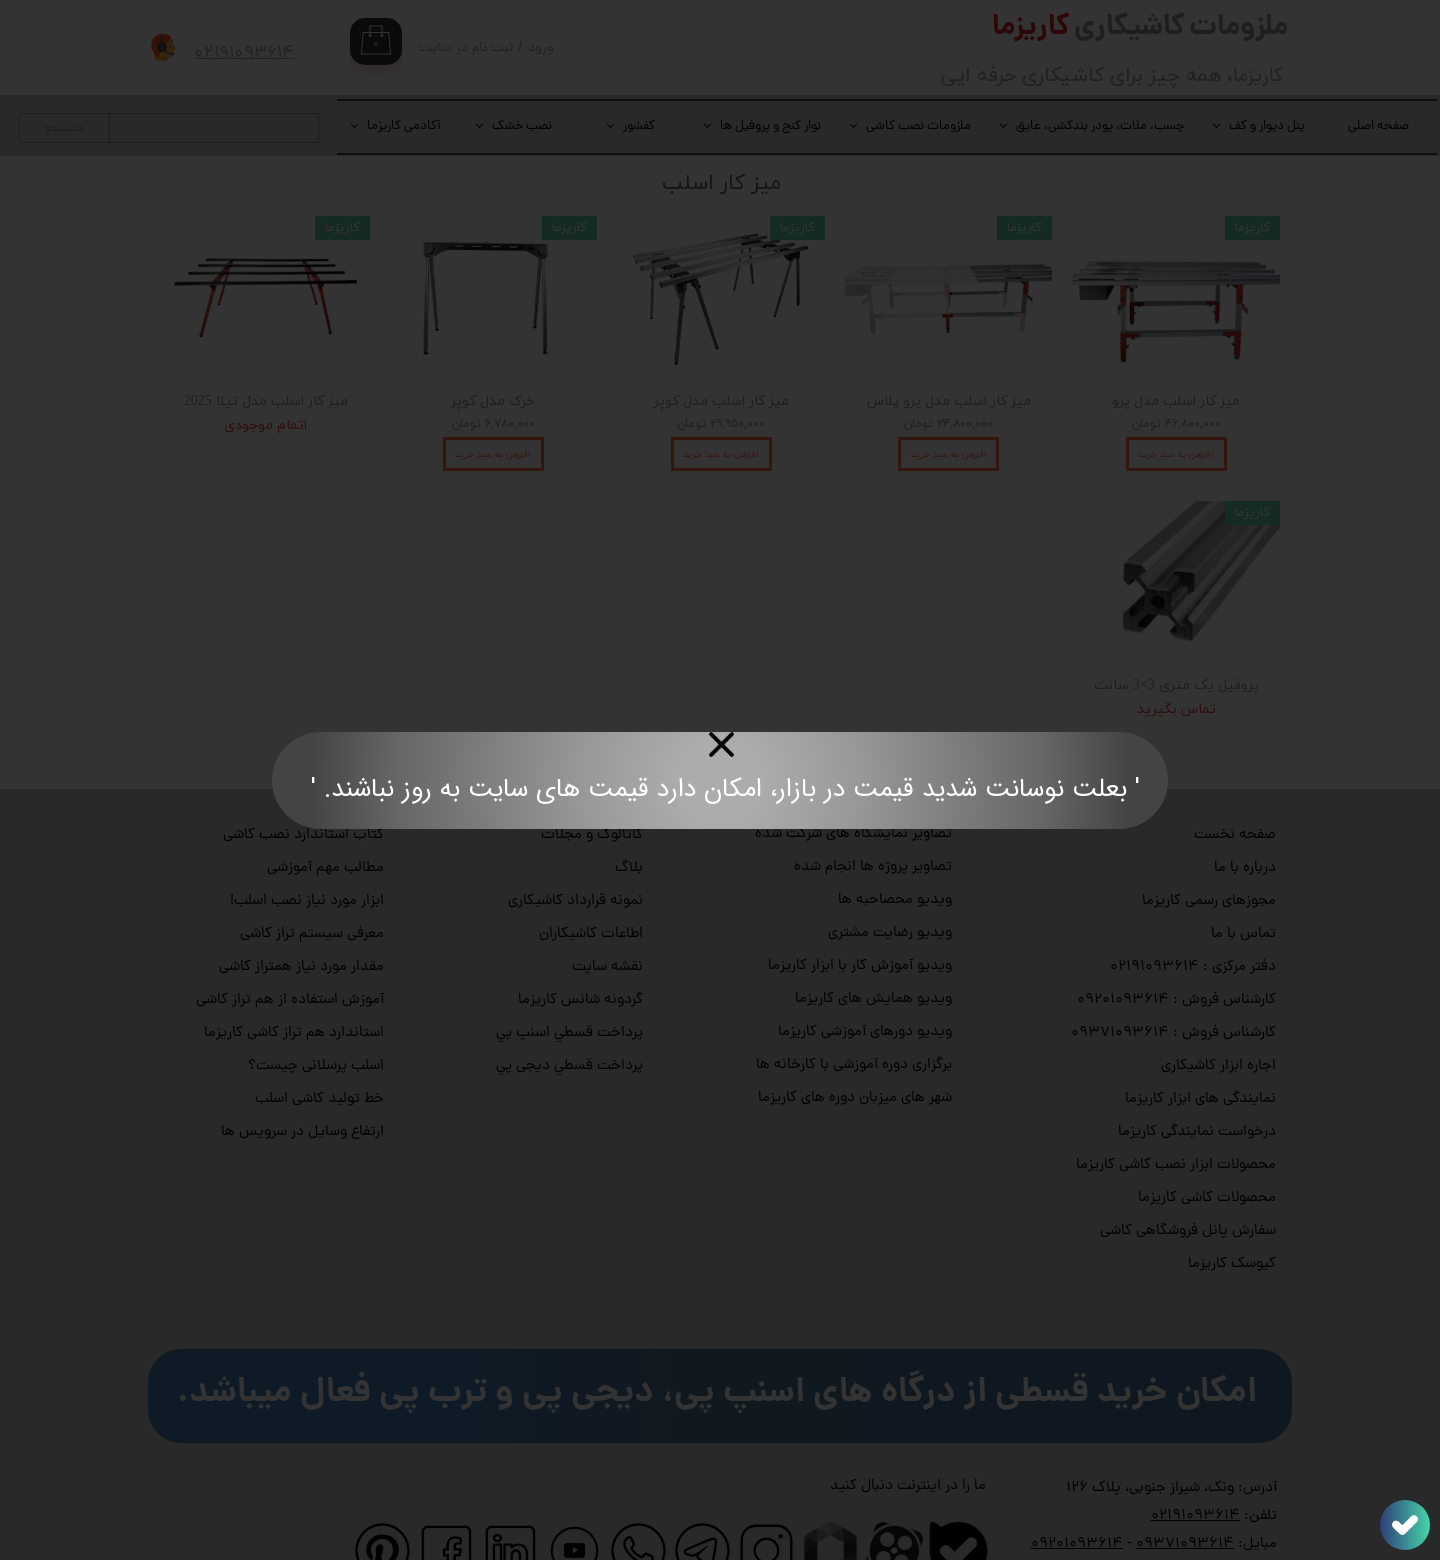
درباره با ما (1245, 822)
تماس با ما (1243, 888)
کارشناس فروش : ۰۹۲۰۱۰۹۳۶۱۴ (1176, 954)
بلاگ (629, 822)
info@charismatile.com (1156, 1526)
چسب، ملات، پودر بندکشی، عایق (1100, 126)
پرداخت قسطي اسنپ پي (569, 987)
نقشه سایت (607, 921)
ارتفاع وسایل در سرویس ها (302, 1086)
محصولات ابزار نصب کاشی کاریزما (1176, 1119)
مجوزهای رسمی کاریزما (1209, 855)
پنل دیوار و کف (1267, 126)
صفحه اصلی (1378, 126)
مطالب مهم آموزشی (325, 822)
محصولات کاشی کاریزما (1207, 1152)
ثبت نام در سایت (466, 48)
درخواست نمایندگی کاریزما (1197, 1086)
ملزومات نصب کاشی (918, 126)
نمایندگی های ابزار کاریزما (1200, 1053)
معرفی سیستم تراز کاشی (312, 888)
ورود (541, 48)
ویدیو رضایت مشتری (890, 887)
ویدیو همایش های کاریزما (873, 953)
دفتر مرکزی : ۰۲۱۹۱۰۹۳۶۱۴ (1193, 921)
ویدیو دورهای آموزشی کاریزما (865, 986)
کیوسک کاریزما (1232, 1218)
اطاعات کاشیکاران (591, 888)
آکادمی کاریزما (404, 126)
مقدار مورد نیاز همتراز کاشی (301, 921)
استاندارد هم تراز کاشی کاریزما (294, 987)
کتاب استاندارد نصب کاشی (303, 789)
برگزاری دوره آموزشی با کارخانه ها (854, 1019)
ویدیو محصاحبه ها (895, 854)
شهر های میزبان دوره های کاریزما (855, 1052)
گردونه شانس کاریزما (580, 954)
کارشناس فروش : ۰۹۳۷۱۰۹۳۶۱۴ (1173, 987)
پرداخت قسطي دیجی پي (569, 1020)
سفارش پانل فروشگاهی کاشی (1188, 1185)
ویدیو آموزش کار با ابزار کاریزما (860, 920)
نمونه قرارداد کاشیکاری (575, 855)
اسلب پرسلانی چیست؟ (316, 1020)
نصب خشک (522, 126)
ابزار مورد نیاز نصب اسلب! (307, 855)
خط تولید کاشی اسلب (319, 1053)
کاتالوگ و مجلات (592, 789)
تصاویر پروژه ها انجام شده (873, 821)
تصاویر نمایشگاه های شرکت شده (853, 788)
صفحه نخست (1235, 789)
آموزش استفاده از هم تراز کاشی (290, 954)
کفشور (639, 126)
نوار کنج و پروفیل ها (770, 126)
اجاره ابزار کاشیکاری (1218, 1020)
